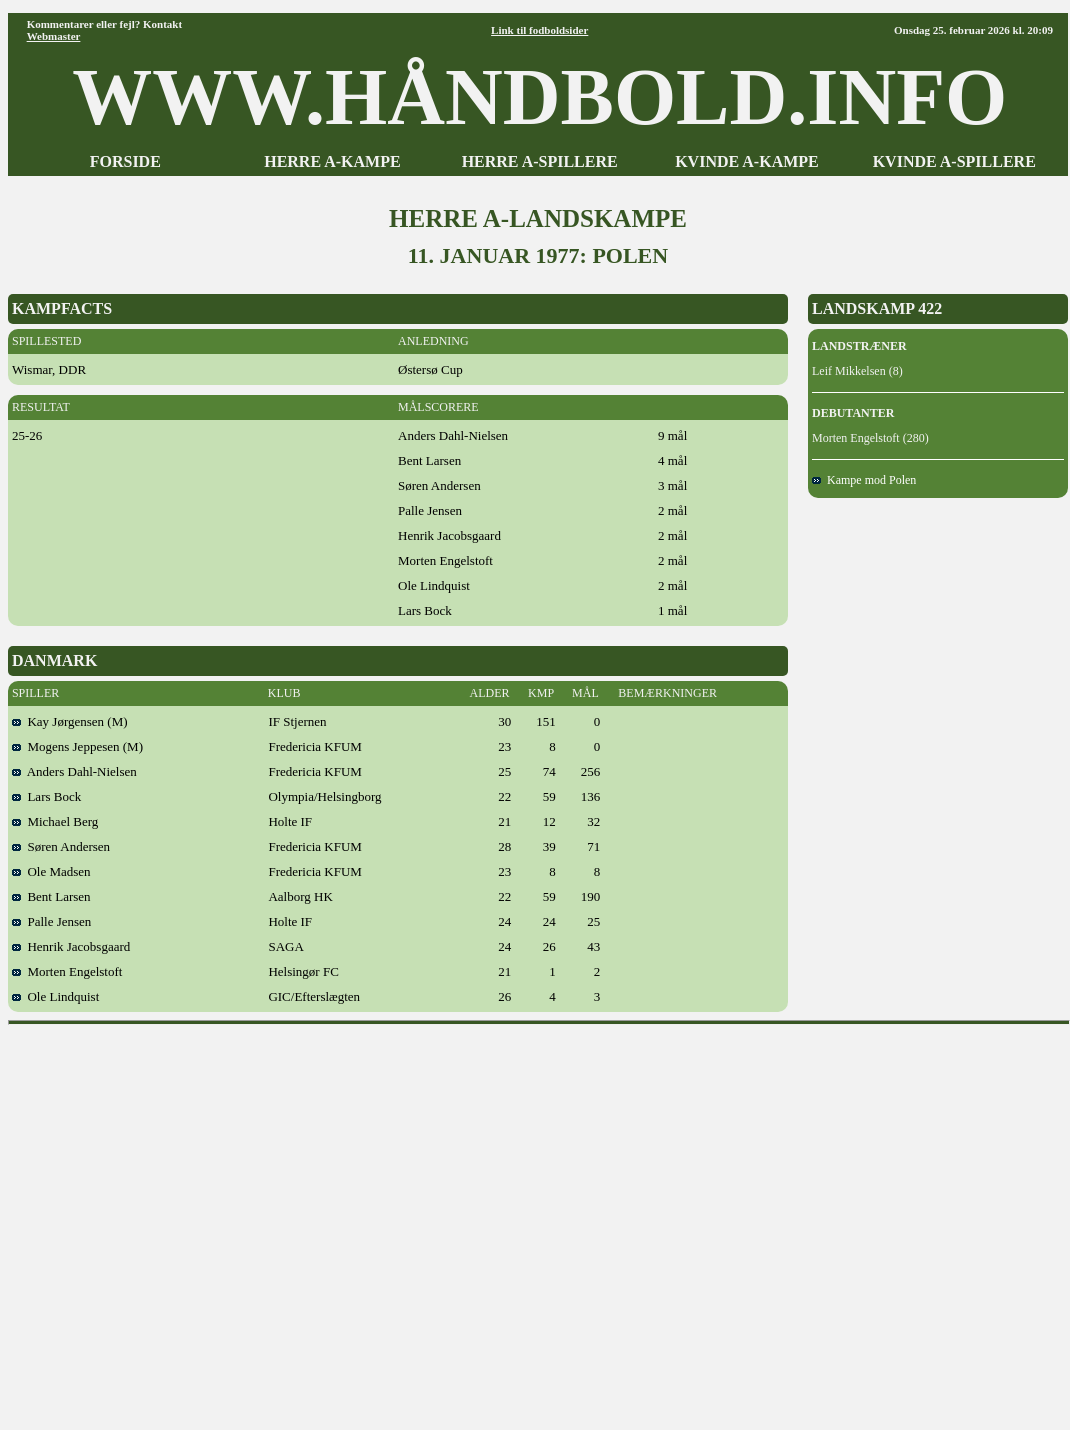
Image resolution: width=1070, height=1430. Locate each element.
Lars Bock (46, 796)
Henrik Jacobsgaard (71, 946)
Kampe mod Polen (864, 480)
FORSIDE (125, 161)
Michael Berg (55, 821)
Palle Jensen (51, 921)
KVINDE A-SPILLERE (954, 161)
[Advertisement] (187, 1220)
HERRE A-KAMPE (332, 161)
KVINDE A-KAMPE (747, 161)
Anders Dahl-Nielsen (74, 771)
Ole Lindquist (55, 996)
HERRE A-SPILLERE (540, 161)
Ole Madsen (51, 871)
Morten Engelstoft (67, 971)
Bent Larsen (51, 896)
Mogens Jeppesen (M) (77, 746)
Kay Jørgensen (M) (70, 721)
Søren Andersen (61, 846)
